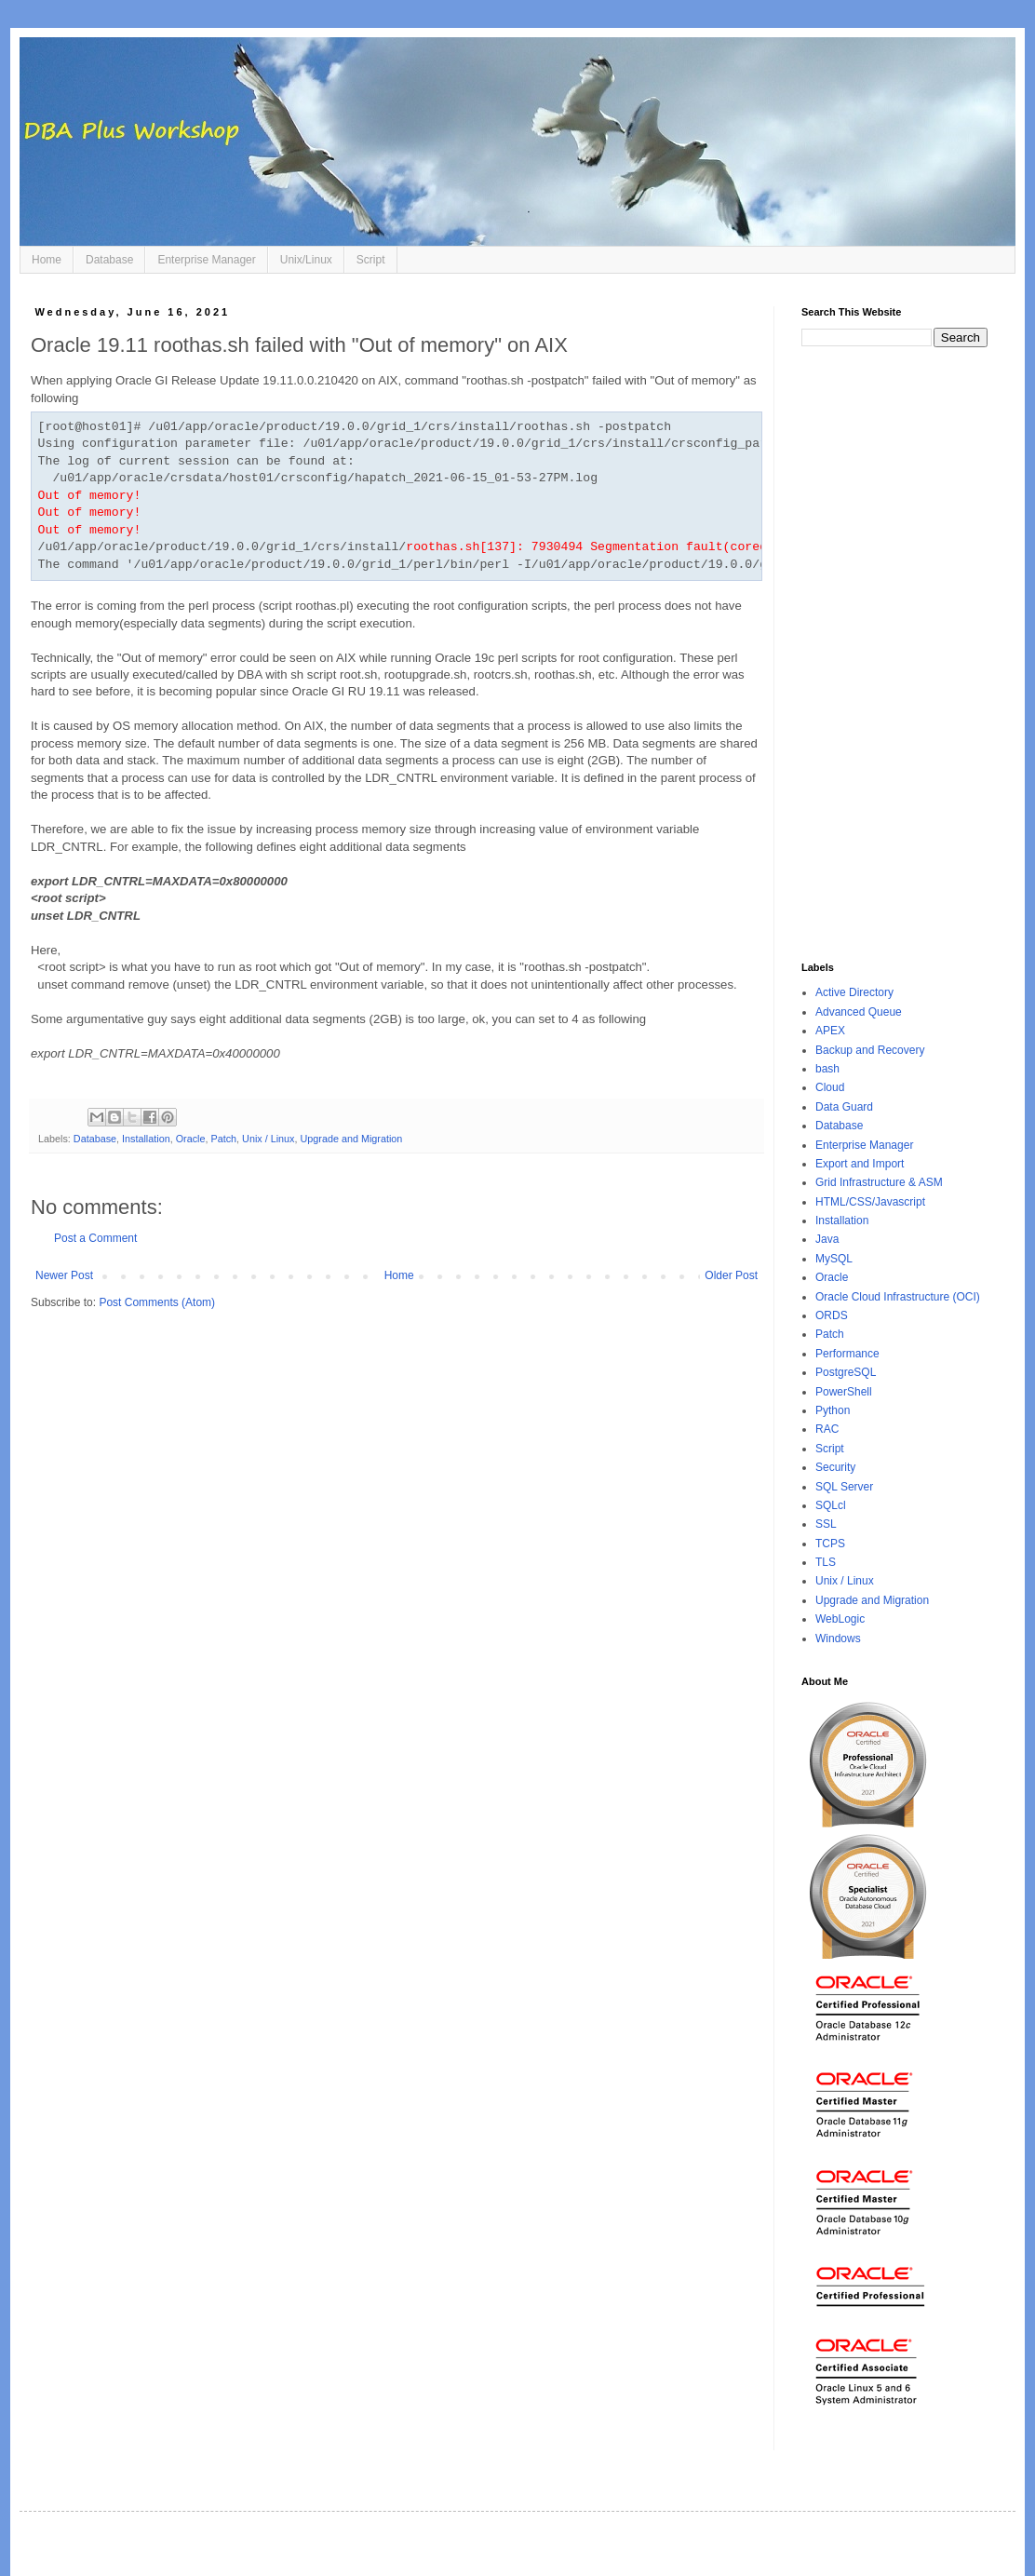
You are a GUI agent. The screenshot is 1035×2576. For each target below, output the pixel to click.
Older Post (731, 1275)
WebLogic (840, 1618)
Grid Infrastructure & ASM (879, 1182)
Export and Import (859, 1163)
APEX (830, 1030)
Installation (146, 1138)
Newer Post (64, 1275)
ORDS (831, 1315)
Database (109, 259)
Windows (838, 1638)
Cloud (829, 1087)
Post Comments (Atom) (157, 1302)
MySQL (834, 1258)
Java (827, 1239)
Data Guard (844, 1106)
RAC (827, 1429)
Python (832, 1410)
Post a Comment (95, 1238)
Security (835, 1467)
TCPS (830, 1543)
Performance (847, 1353)
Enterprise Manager (206, 259)
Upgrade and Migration (352, 1138)
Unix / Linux (268, 1138)
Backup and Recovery (869, 1050)
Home (46, 259)
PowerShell (843, 1391)
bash (827, 1068)
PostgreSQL (845, 1372)
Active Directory (854, 992)
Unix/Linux (306, 259)
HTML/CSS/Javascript (870, 1201)
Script (370, 259)
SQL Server (844, 1486)
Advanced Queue (858, 1011)
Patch (224, 1138)
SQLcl (830, 1505)
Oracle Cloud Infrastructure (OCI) (897, 1296)
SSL (826, 1524)
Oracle (191, 1138)
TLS (825, 1562)
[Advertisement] (894, 654)
